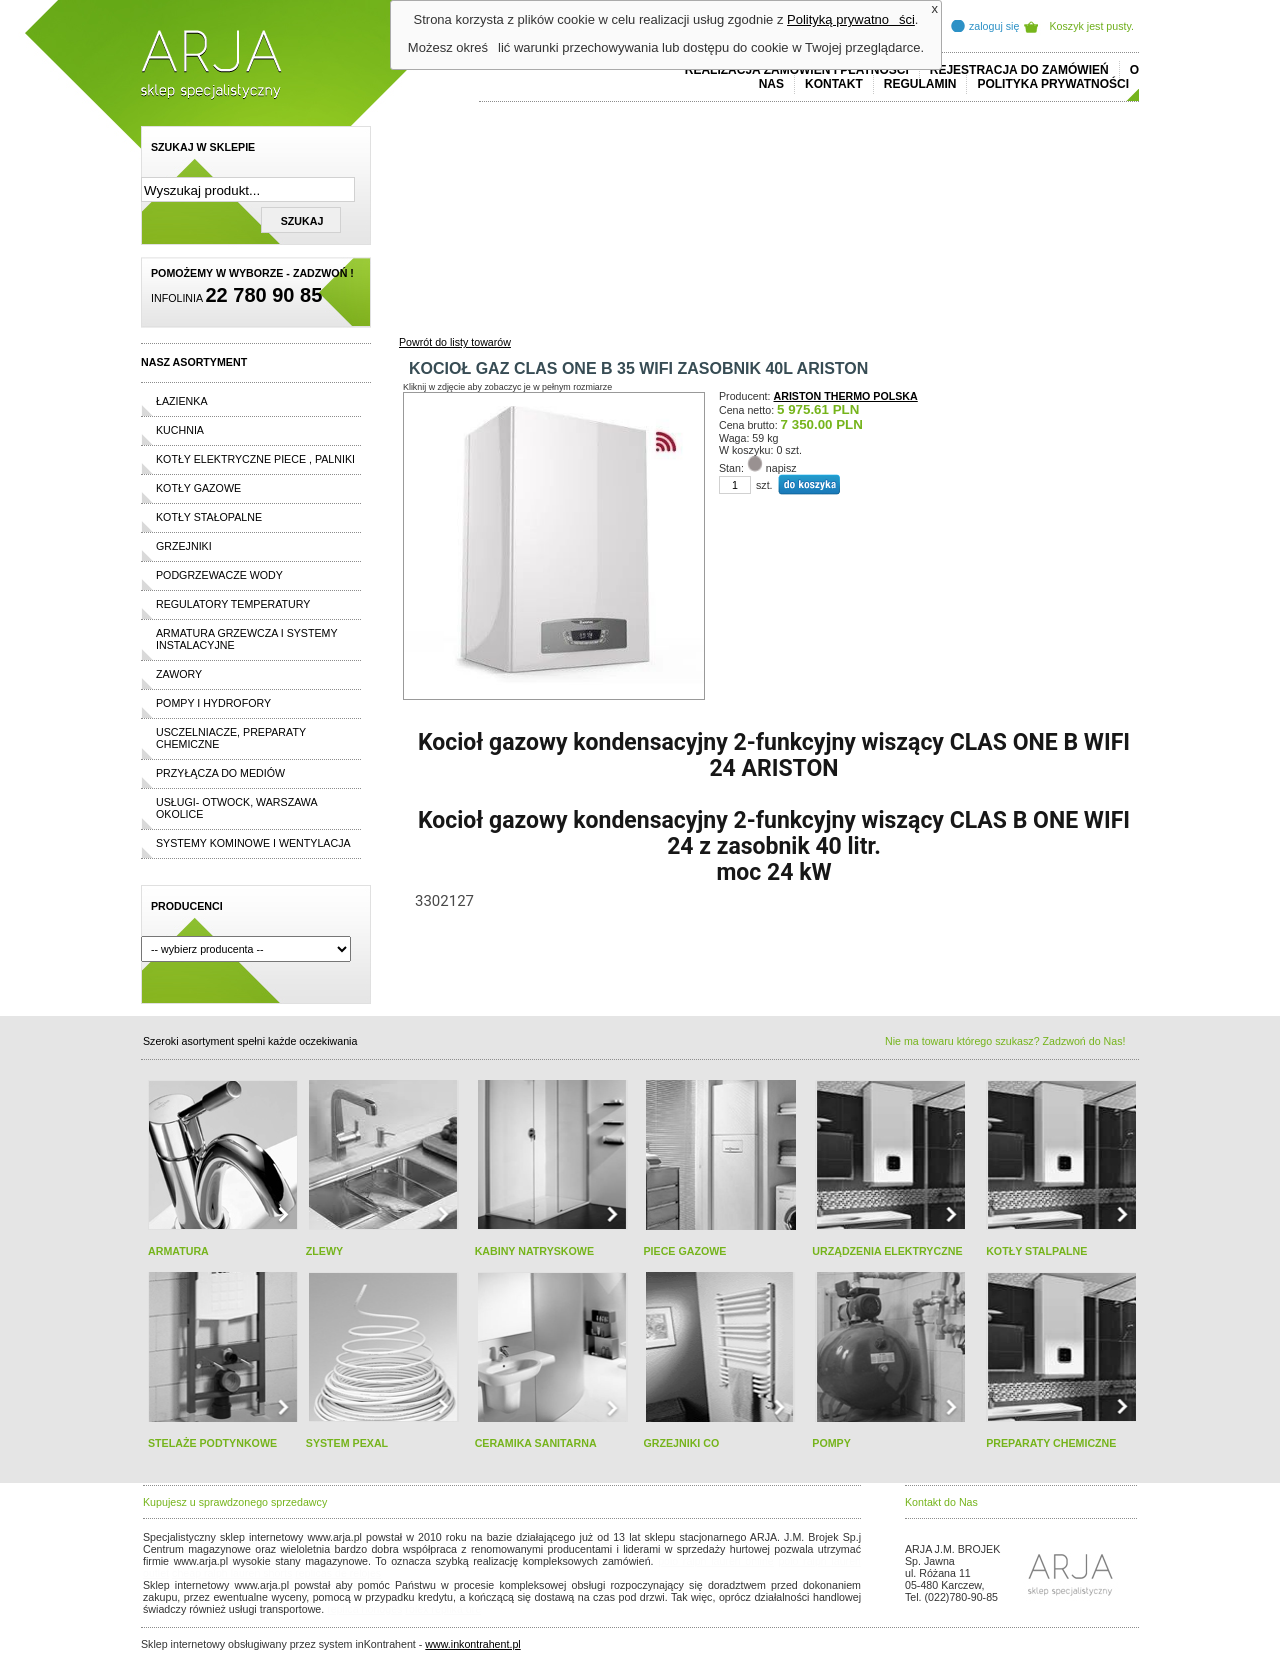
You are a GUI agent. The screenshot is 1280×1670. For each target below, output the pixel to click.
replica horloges (364, 1609)
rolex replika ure (443, 1609)
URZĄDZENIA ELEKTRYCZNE (887, 1251)
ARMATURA (178, 1251)
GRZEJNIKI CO (681, 1443)
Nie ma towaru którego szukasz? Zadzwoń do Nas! (1005, 1041)
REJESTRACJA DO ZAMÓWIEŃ (1019, 70)
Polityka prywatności (1053, 84)
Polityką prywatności (851, 19)
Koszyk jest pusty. (1092, 26)
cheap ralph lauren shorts (232, 1573)
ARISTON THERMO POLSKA (846, 396)
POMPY (831, 1443)
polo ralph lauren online (716, 1561)
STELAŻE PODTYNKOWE (212, 1443)
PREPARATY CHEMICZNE (1051, 1443)
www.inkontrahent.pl (472, 1644)
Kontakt (834, 84)
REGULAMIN (920, 84)
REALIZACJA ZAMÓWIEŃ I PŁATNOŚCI (797, 70)
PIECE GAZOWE (684, 1251)
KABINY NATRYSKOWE (534, 1251)
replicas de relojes (338, 1573)
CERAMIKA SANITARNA (536, 1443)
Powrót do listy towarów (455, 342)
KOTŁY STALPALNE (1036, 1251)
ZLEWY (324, 1251)
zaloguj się (994, 26)
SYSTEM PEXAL (347, 1443)
